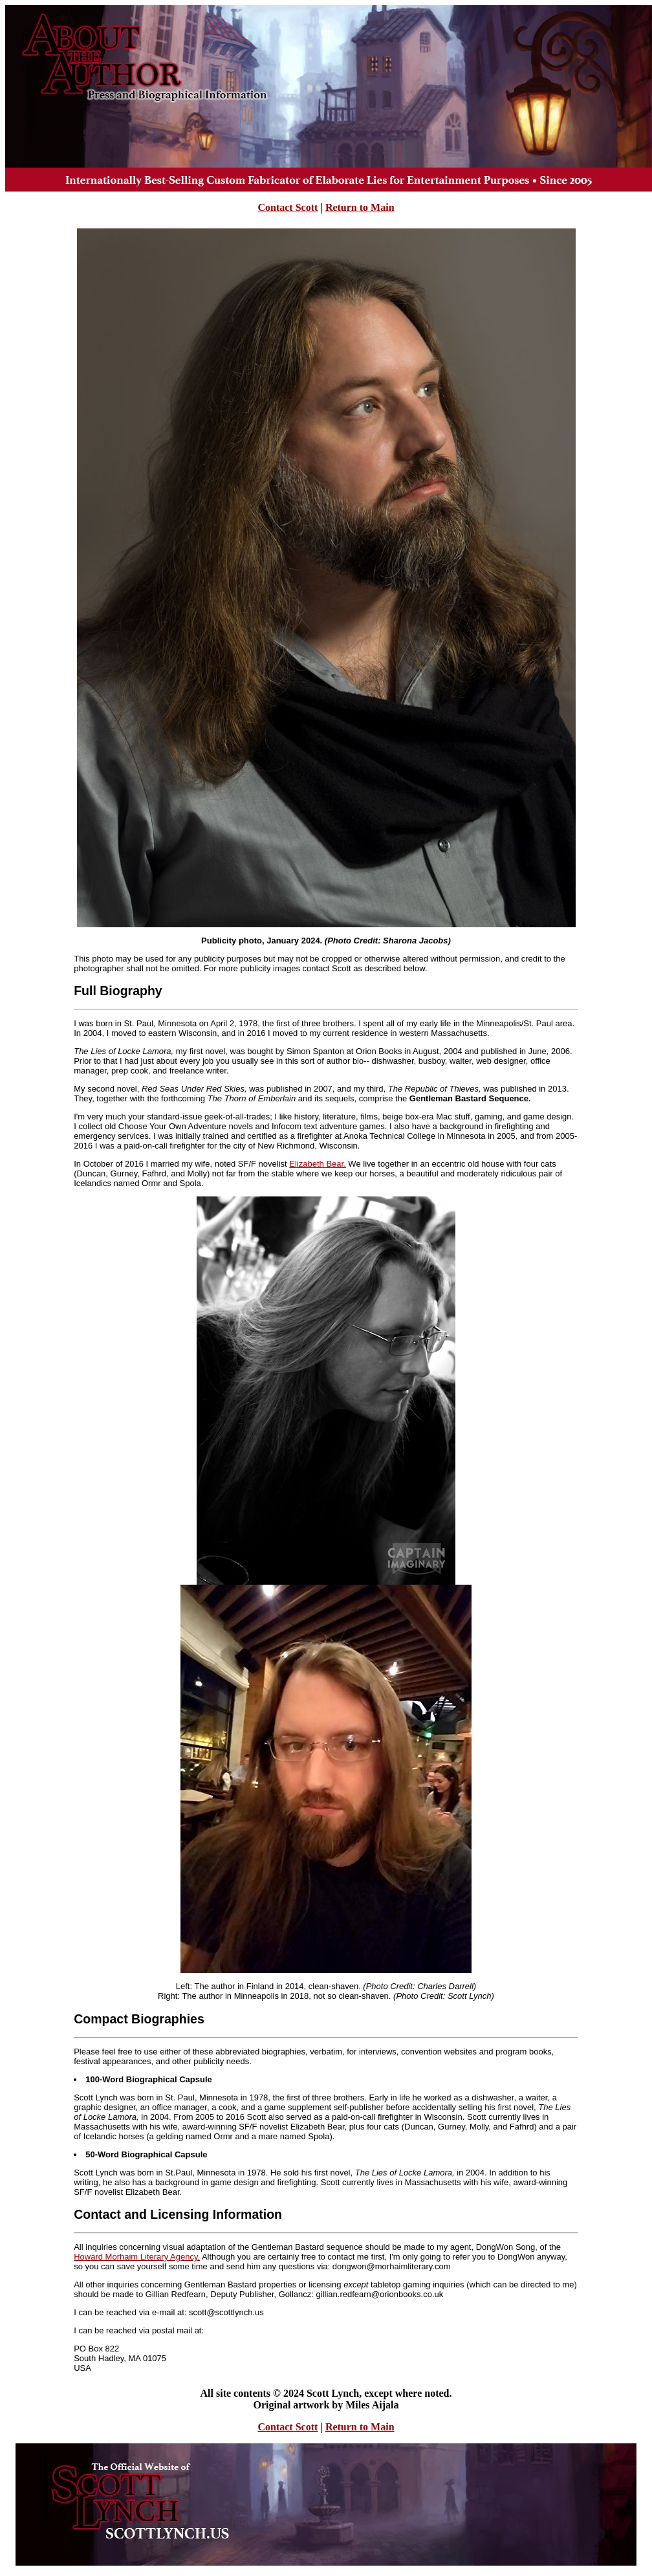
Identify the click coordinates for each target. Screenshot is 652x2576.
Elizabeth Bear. (317, 1164)
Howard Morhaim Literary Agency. (137, 2257)
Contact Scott (287, 207)
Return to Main (360, 207)
